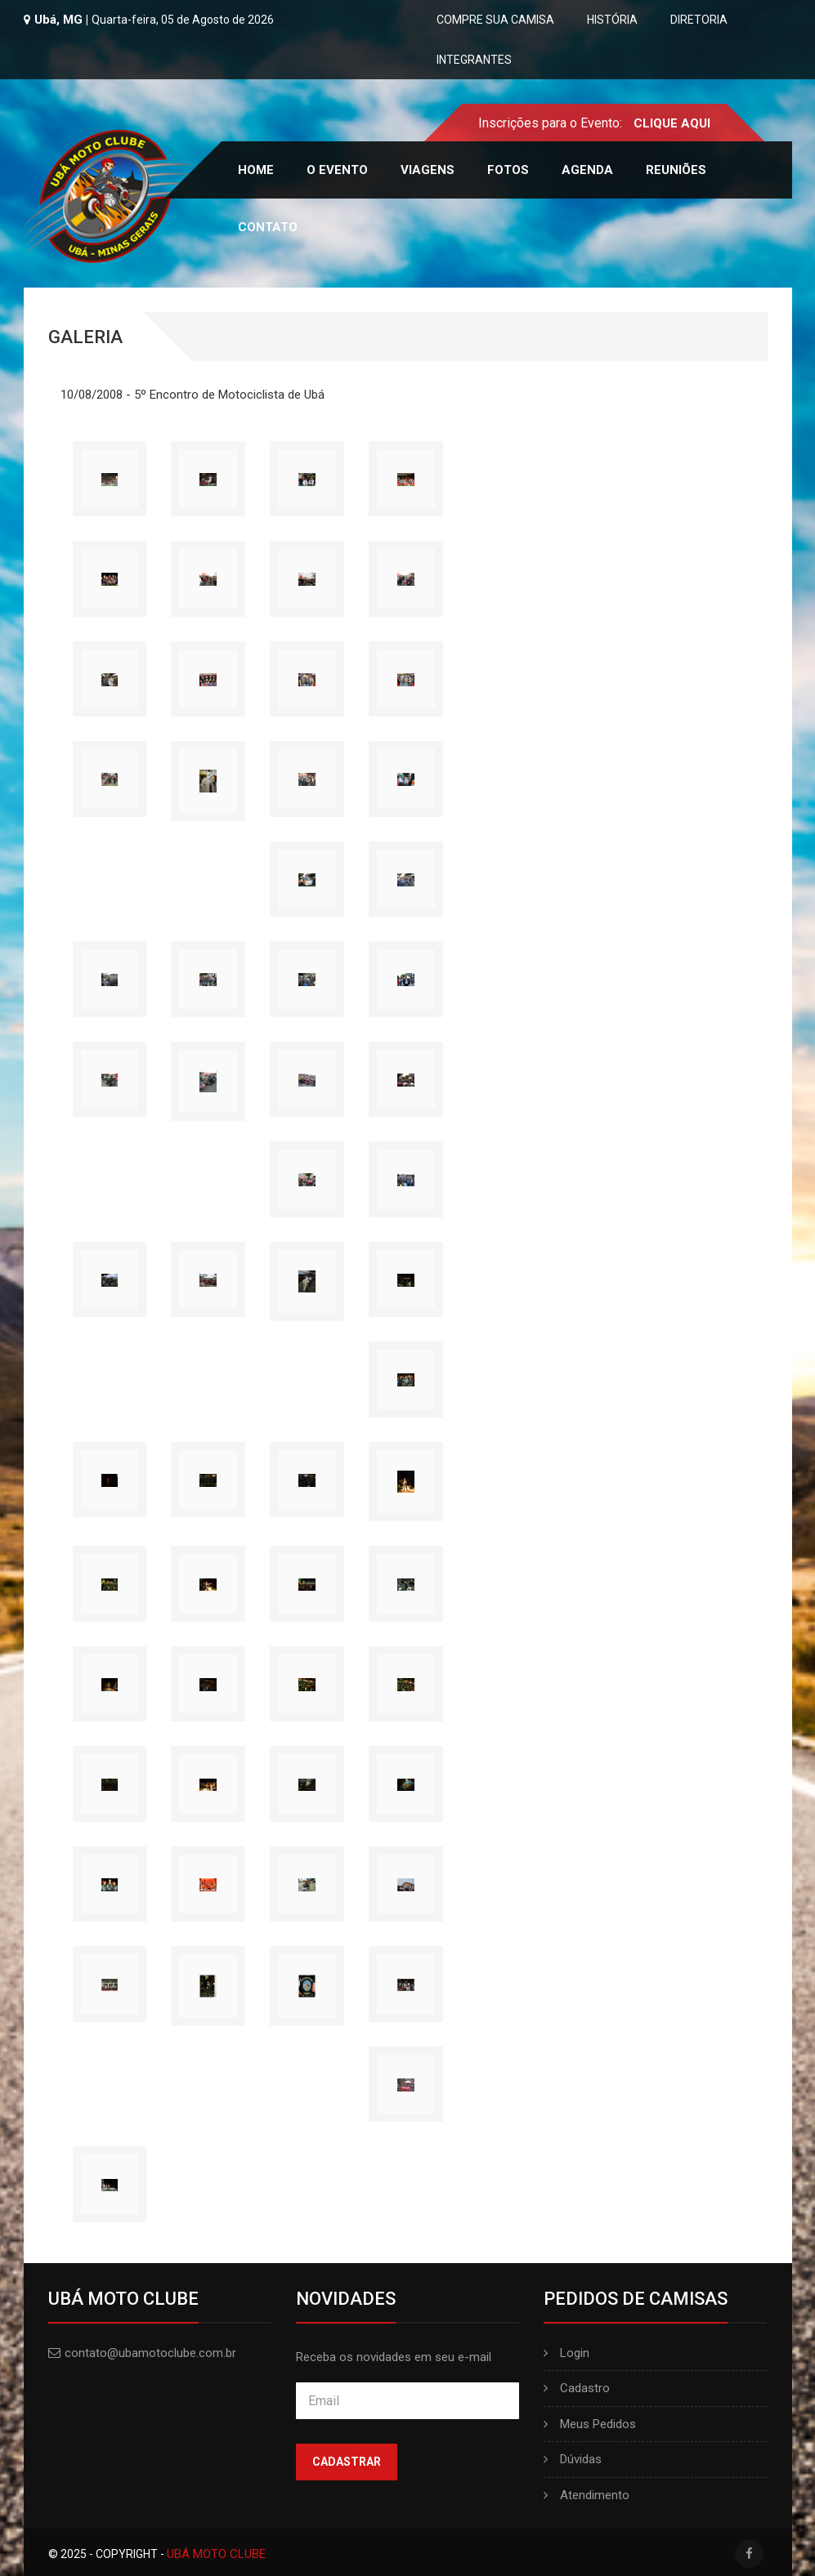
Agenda (587, 170)
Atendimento (586, 2495)
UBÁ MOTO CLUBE (216, 2554)
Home (256, 170)
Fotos (508, 170)
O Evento (337, 170)
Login (566, 2353)
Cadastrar (346, 2461)
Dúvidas (573, 2459)
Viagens (428, 170)
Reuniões (676, 170)
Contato (268, 227)
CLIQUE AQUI (672, 123)
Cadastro (577, 2388)
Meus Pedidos (590, 2424)
